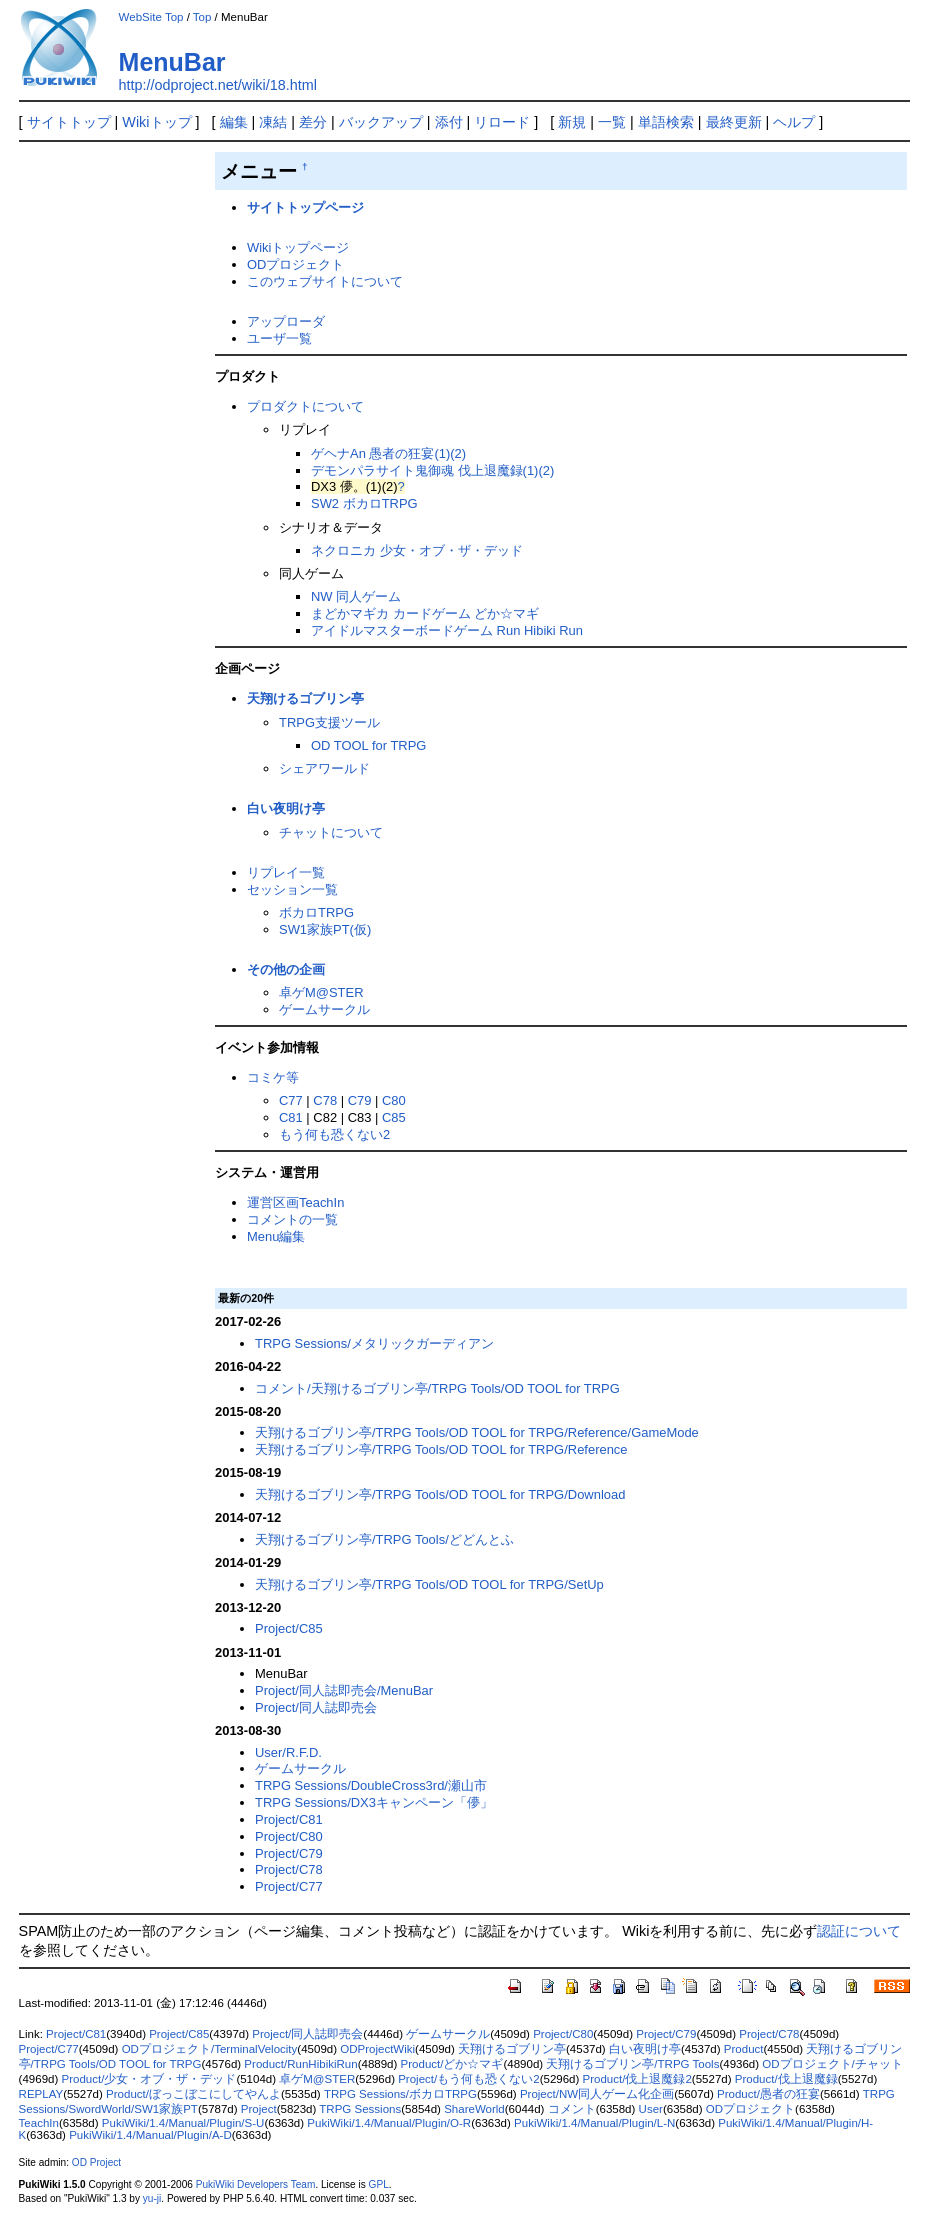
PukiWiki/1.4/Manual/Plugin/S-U (183, 2123)
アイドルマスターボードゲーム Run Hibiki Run (447, 630)
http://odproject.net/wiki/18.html (218, 85)
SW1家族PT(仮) (325, 929)
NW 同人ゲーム (356, 596)
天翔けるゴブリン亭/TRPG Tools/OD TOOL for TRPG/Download (440, 1494)
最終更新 (734, 122)
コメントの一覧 (292, 1219)
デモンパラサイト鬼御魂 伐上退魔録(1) (424, 470)
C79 (360, 1100)
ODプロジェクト (295, 264)
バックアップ (381, 122)
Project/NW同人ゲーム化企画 (597, 2094)
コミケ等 (273, 1077)
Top (202, 17)
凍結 (273, 122)
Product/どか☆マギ (452, 2064)
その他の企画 (286, 969)
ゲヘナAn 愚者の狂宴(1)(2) (388, 453)
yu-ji (152, 2198)
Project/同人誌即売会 (316, 1707)
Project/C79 (289, 1853)
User (651, 2109)
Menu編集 (276, 1236)
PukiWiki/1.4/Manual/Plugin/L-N (594, 2123)
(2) (546, 470)
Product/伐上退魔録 (786, 2079)
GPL (379, 2184)
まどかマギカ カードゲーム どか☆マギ (425, 613)
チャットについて (331, 832)
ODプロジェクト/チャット (832, 2064)
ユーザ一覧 (279, 338)
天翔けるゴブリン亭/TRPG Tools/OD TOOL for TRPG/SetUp (429, 1584)
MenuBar (172, 62)
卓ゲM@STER (321, 992)
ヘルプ (794, 122)
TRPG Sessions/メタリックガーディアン (374, 1343)
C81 (291, 1117)
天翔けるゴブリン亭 (305, 698)
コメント (572, 2109)
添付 (449, 122)
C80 (394, 1100)
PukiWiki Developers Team (256, 2184)
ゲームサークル (324, 1009)
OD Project (96, 2162)
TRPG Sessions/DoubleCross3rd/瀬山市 (371, 1785)
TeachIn (39, 2123)
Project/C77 (289, 1886)
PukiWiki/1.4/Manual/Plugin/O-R (389, 2123)
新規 (572, 122)
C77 (291, 1100)
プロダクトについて (305, 406)
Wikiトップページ (298, 247)
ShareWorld (474, 2109)
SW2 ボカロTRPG (364, 503)
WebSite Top (151, 17)
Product (744, 2049)
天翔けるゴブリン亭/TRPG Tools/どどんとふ (384, 1539)
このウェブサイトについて (325, 281)
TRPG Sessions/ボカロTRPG (400, 2094)
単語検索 (666, 122)
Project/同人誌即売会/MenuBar (344, 1690)
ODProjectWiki (377, 2049)
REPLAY (41, 2094)
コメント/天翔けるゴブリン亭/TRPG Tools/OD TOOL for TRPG (437, 1388)
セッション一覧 (292, 889)
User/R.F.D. (288, 1752)
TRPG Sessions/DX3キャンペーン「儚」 (374, 1802)
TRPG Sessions (360, 2109)
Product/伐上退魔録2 (637, 2079)
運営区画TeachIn (295, 1202)
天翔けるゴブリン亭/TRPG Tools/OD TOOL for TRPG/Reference (441, 1449)
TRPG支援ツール (329, 722)
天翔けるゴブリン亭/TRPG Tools (632, 2064)
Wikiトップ (156, 122)
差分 (313, 122)
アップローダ (286, 321)
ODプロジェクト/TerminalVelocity (210, 2049)
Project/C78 (289, 1869)
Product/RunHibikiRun (300, 2064)
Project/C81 (289, 1819)
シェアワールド (324, 768)
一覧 (612, 122)
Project (259, 2109)
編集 (234, 122)
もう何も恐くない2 (334, 1134)
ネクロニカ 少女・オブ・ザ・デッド (417, 550)
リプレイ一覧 (286, 872)
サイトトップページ (305, 207)
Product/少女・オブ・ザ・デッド (148, 2079)
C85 (394, 1117)
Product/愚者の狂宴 (768, 2094)
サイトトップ (69, 122)
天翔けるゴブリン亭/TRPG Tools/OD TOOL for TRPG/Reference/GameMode (477, 1432)
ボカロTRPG (316, 912)
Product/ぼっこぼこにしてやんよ (193, 2094)
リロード (502, 122)
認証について (859, 1931)
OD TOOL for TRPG (368, 745)
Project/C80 (289, 1836)
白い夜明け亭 (286, 808)
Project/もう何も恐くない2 (468, 2079)
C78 (325, 1100)
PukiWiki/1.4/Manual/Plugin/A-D (150, 2135)
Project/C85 (289, 1628)
